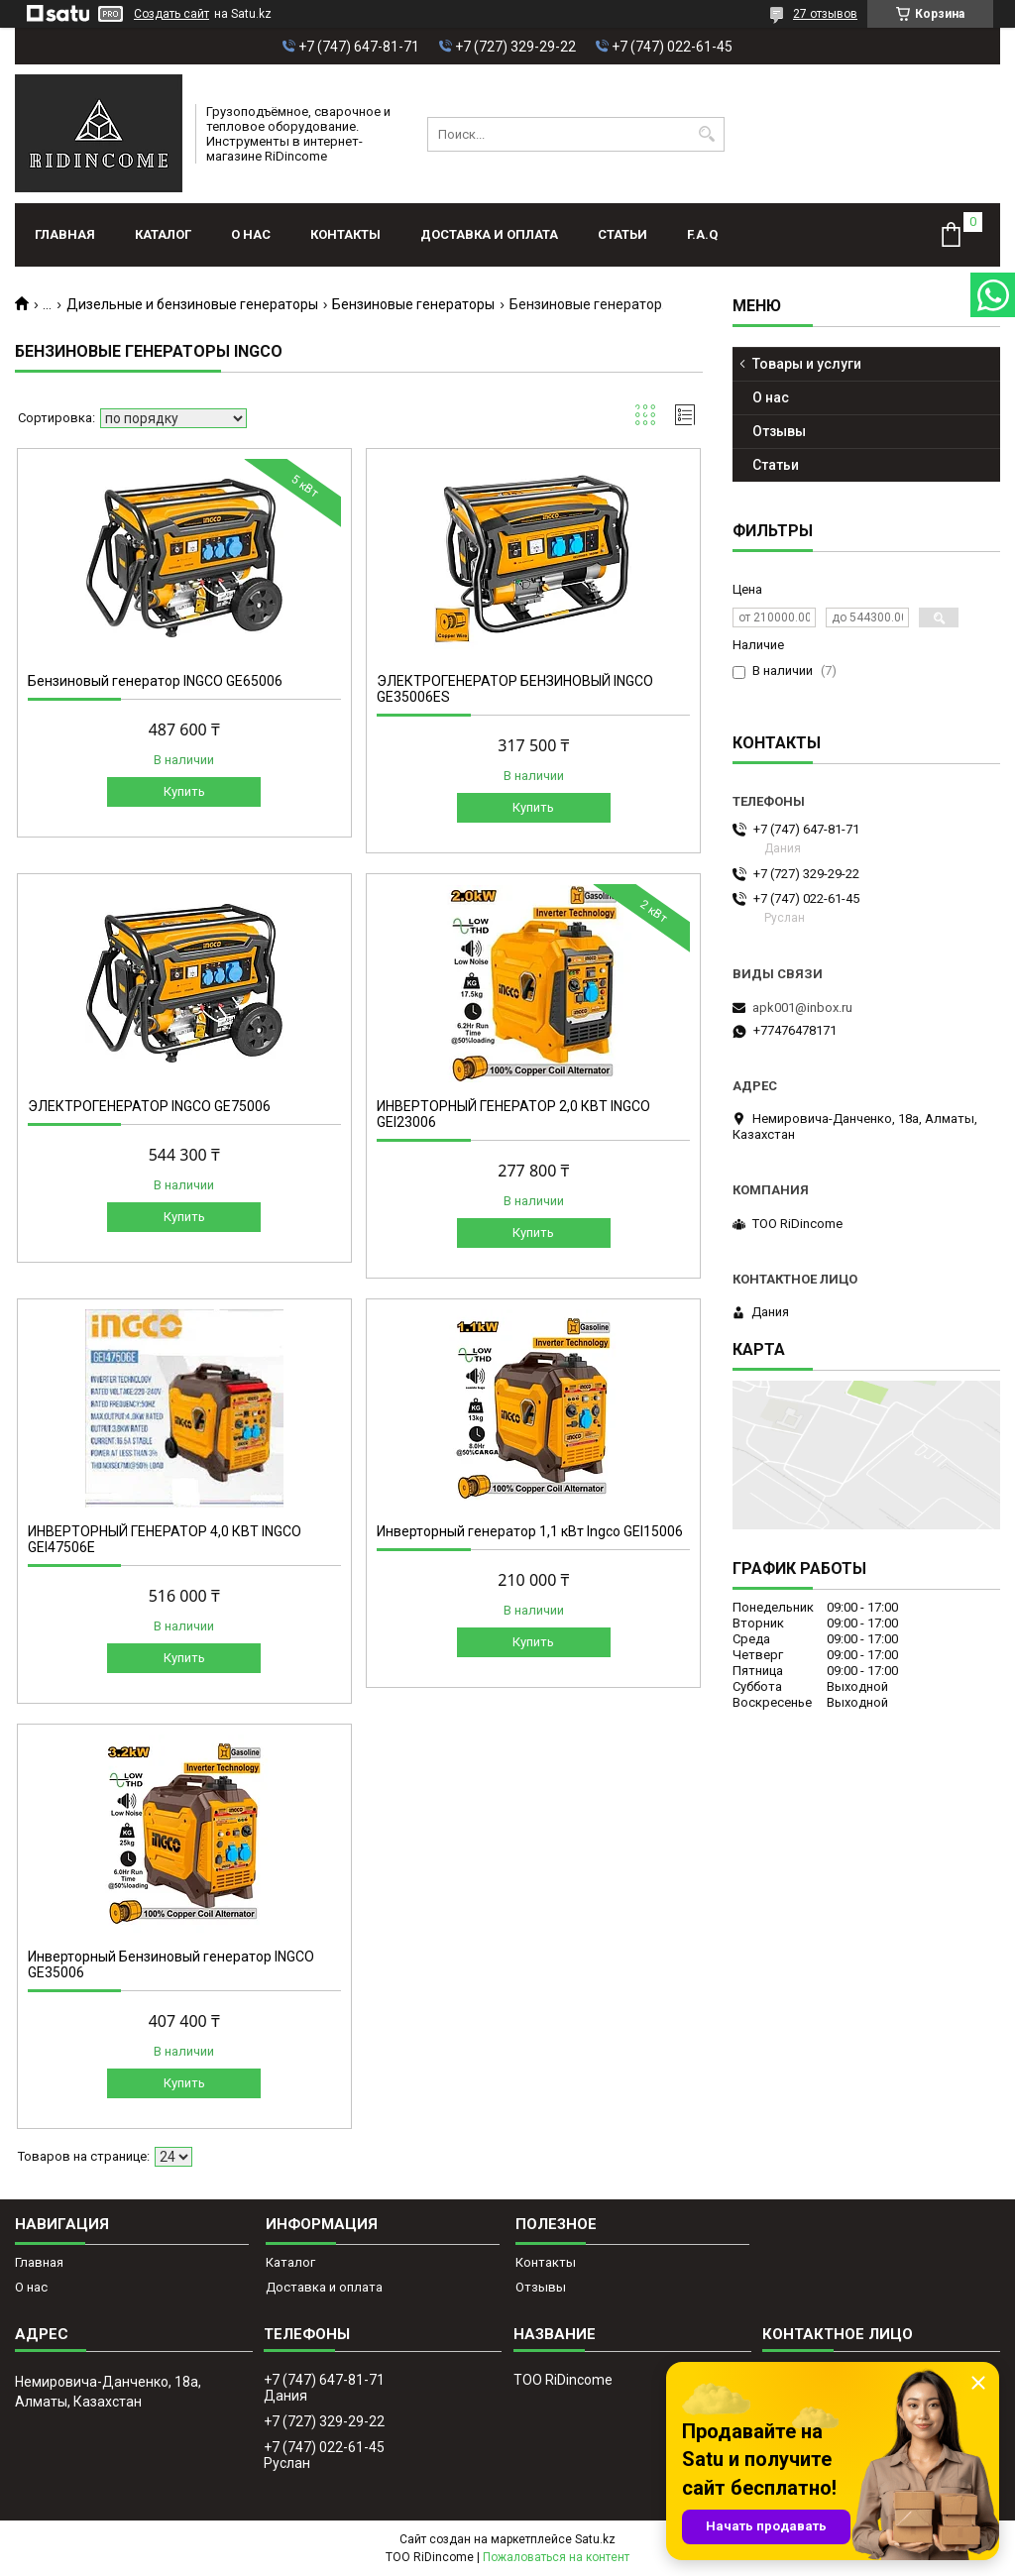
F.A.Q (702, 234)
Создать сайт (171, 14)
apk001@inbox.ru (802, 1007)
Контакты (345, 234)
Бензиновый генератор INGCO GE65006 (155, 681)
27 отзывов (825, 14)
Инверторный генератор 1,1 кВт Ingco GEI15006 (530, 1531)
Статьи (622, 234)
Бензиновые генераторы (413, 304)
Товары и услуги (806, 364)
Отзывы (779, 431)
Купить (184, 791)
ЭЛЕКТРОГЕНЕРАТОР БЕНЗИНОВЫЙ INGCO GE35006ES (515, 689)
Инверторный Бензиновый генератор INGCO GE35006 (171, 1964)
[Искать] (707, 134)
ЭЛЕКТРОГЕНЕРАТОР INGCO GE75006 (149, 1106)
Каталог (163, 234)
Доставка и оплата (489, 234)
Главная (65, 234)
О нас (251, 234)
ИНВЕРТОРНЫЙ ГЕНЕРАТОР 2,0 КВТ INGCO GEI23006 (513, 1114)
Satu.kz (595, 2539)
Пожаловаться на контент (556, 2557)
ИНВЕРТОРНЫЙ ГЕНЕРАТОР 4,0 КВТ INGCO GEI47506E (164, 1539)
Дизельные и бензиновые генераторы (192, 304)
